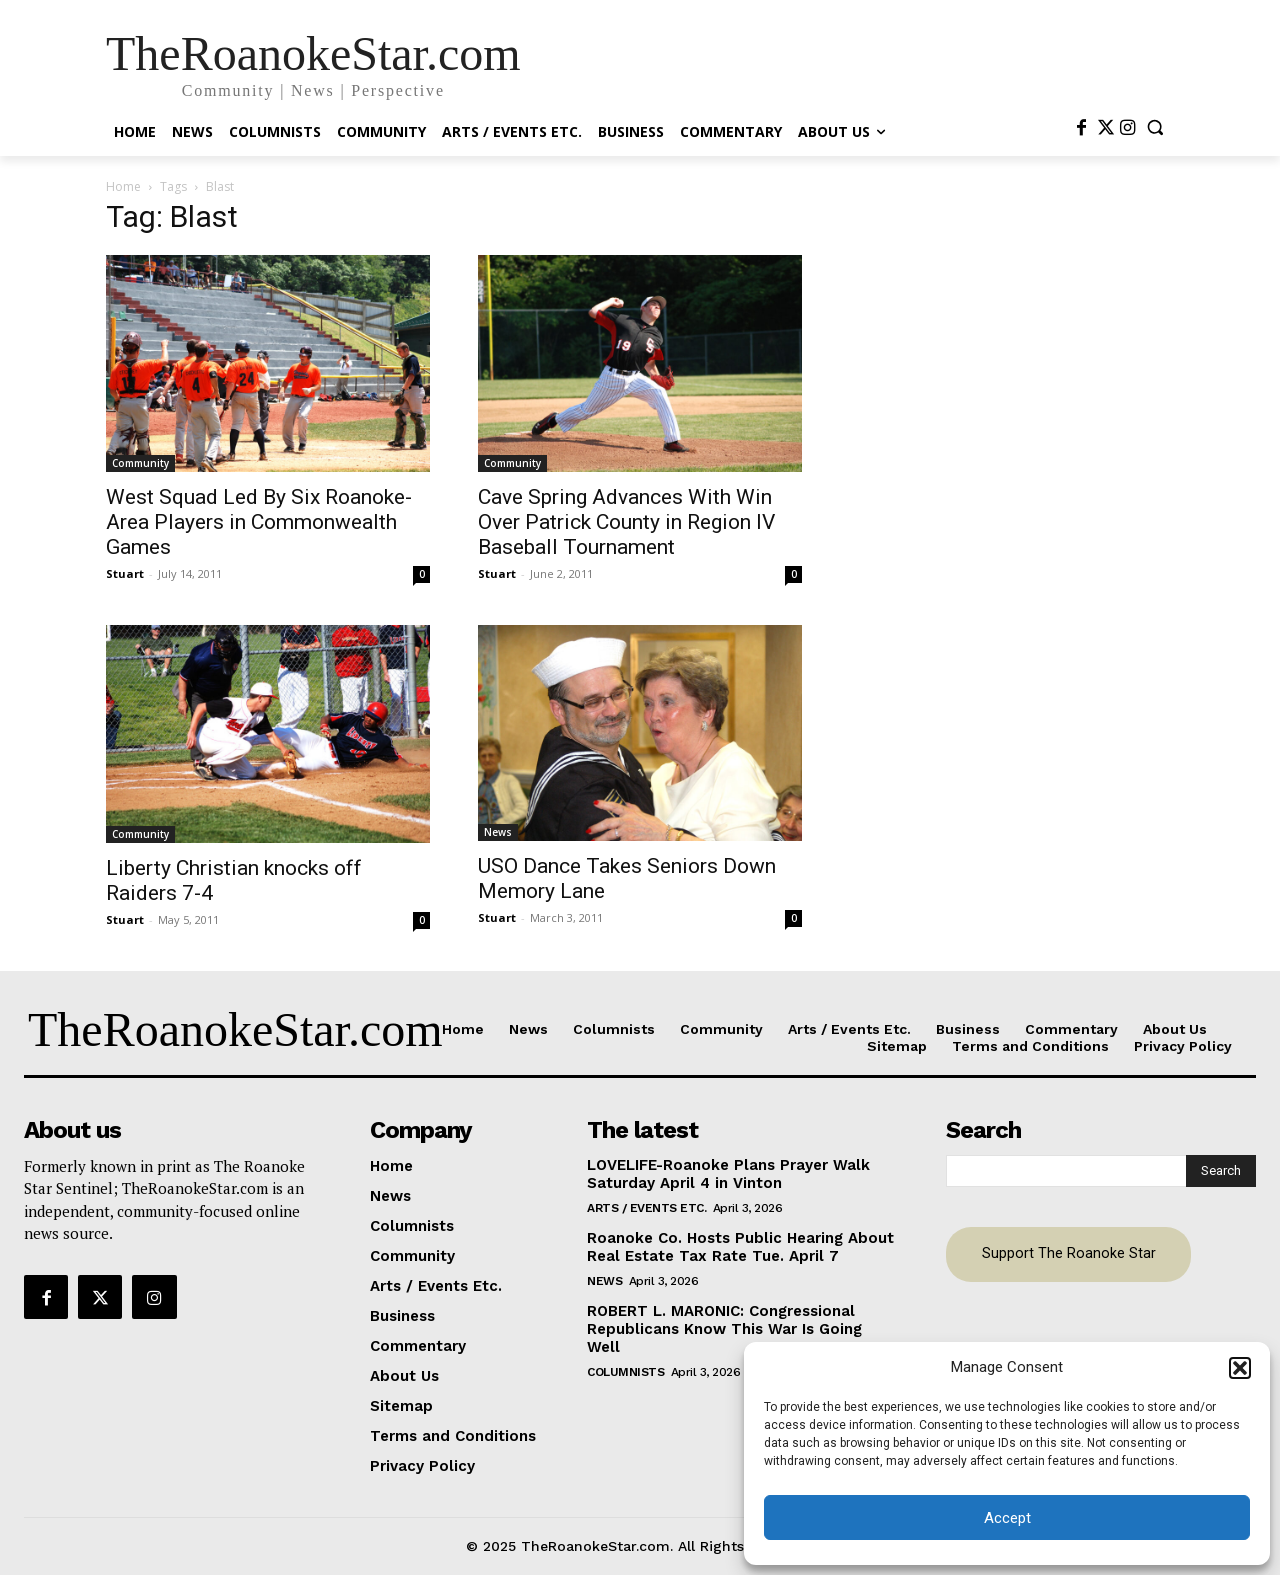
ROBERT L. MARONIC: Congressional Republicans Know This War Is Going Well (724, 1329)
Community (140, 463)
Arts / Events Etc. (646, 1208)
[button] (1240, 1368)
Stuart (125, 573)
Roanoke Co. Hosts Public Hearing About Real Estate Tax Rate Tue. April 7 (740, 1247)
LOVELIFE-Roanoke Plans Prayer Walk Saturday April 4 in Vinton (728, 1174)
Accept (1007, 1518)
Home (123, 186)
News (498, 832)
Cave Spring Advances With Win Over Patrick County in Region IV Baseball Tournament (626, 522)
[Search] (1221, 1171)
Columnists (625, 1372)
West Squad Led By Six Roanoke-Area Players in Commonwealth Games (259, 522)
